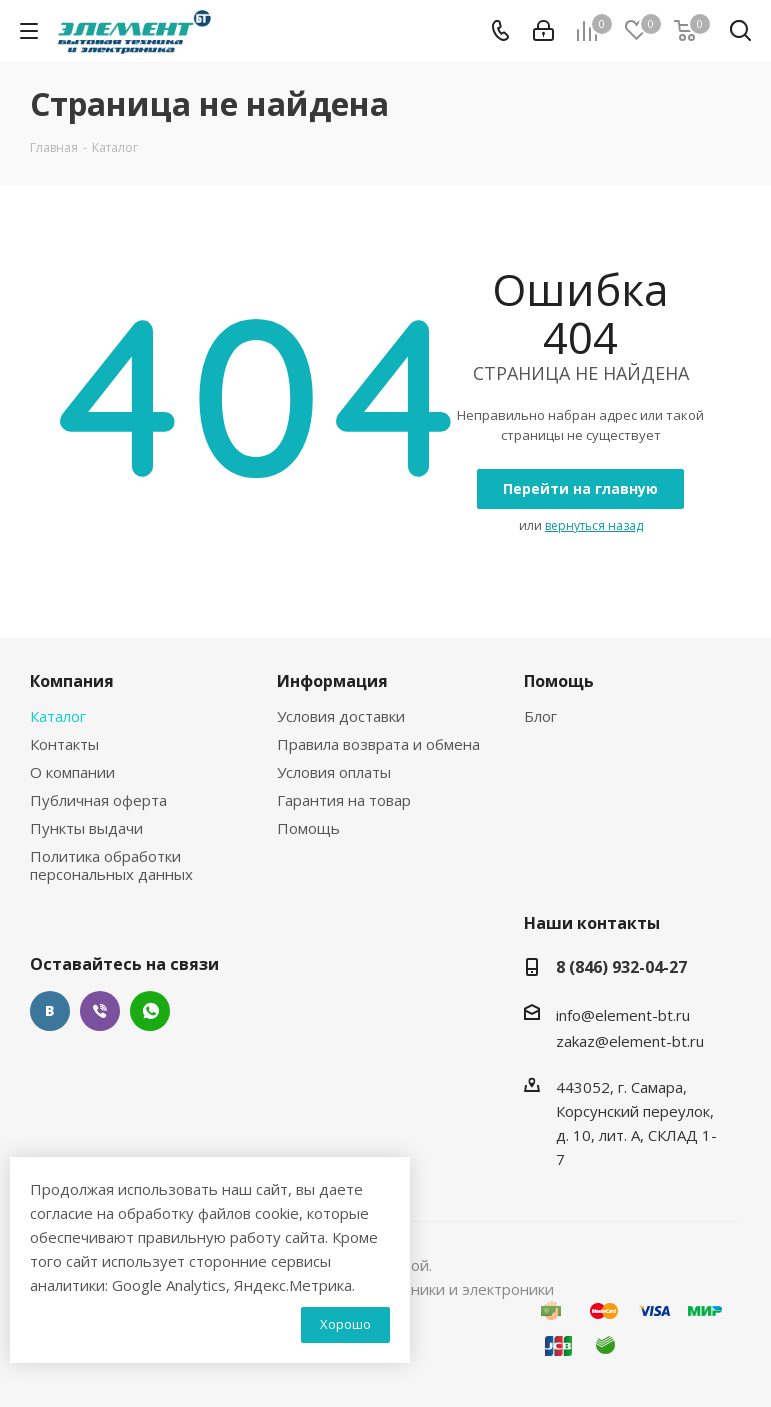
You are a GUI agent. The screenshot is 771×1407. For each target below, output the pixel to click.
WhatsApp (150, 1011)
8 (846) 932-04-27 (621, 967)
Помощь (308, 828)
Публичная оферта (98, 800)
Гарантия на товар (344, 800)
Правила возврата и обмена (378, 744)
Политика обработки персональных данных (111, 865)
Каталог (58, 716)
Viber (100, 1011)
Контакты (64, 744)
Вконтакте (50, 1011)
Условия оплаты (334, 772)
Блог (540, 716)
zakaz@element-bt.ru (630, 1041)
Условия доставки (341, 716)
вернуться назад (594, 525)
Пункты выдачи (86, 828)
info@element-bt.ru (623, 1015)
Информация (332, 681)
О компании (72, 772)
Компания (72, 681)
